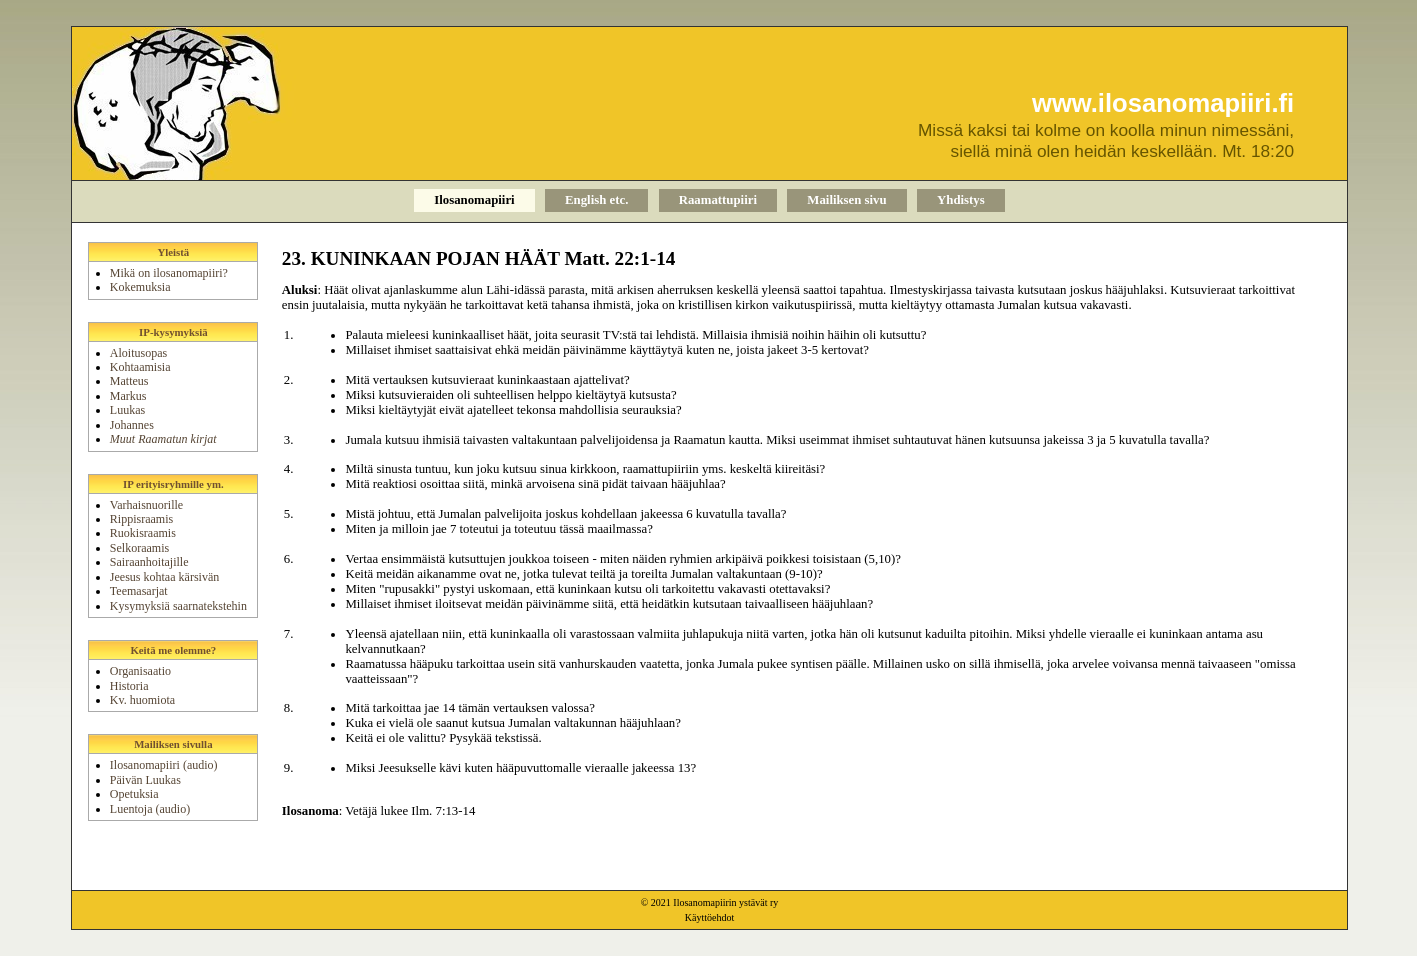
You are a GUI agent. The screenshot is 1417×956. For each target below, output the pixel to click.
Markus (128, 396)
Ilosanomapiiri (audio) (164, 765)
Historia (129, 686)
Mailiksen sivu (846, 200)
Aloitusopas (138, 353)
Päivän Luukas (145, 780)
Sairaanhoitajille (149, 562)
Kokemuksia (140, 287)
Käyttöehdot (709, 917)
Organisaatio (140, 671)
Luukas (127, 410)
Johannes (132, 425)
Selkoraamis (139, 548)
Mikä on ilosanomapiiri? (169, 273)
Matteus (129, 381)
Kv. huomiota (142, 700)
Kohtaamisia (140, 367)
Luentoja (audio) (150, 809)
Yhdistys (961, 200)
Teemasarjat (139, 591)
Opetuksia (134, 794)
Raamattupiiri (718, 200)
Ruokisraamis (143, 533)
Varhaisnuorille (146, 505)
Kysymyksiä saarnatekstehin (178, 606)
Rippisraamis (141, 519)
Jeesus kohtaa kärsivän (164, 577)
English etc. (596, 200)
